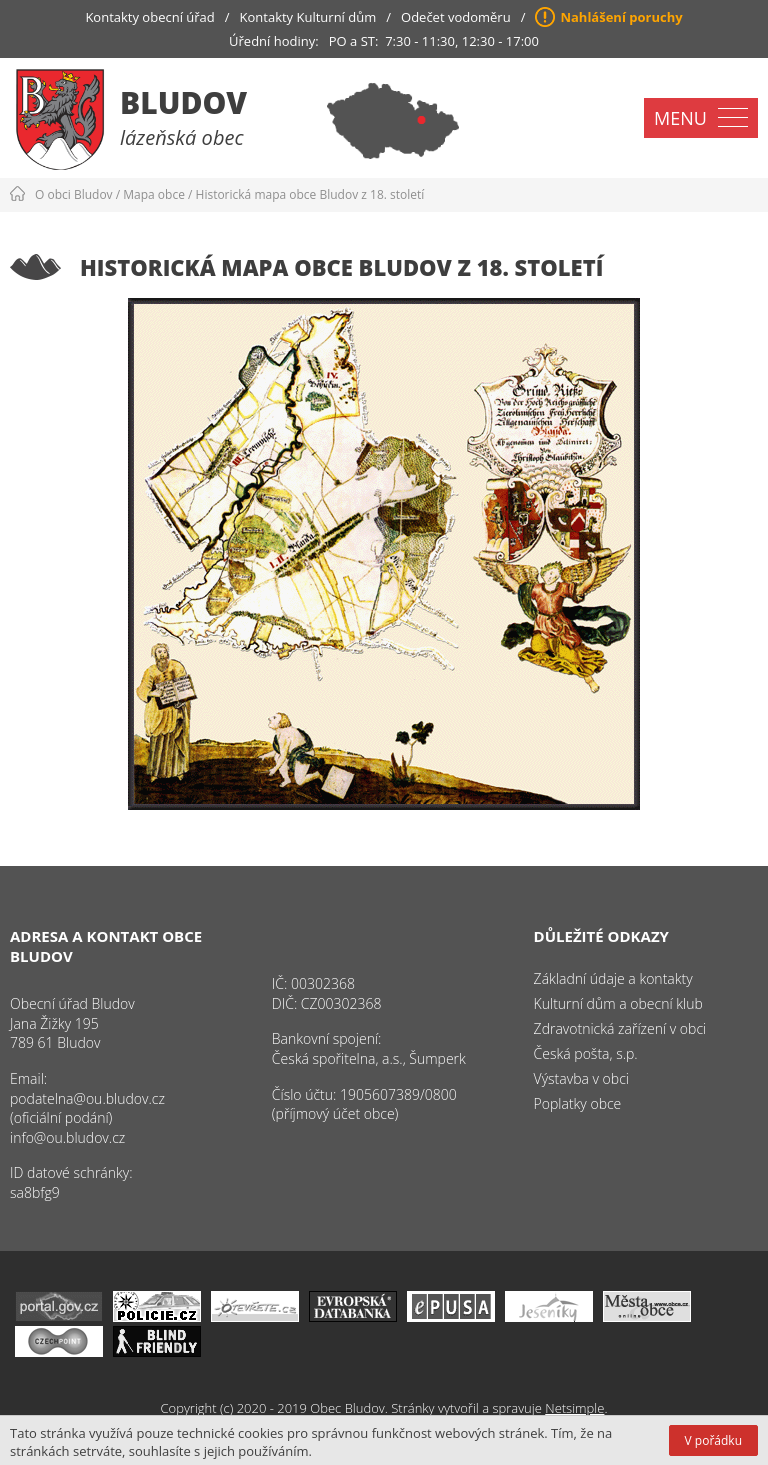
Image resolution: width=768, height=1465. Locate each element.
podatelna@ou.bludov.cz (87, 1098)
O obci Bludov (74, 194)
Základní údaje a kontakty (613, 978)
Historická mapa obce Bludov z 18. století (310, 194)
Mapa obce (154, 194)
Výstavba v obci (581, 1078)
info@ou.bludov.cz (67, 1137)
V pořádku (713, 1440)
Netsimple (574, 1408)
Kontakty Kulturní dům (308, 17)
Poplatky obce (578, 1103)
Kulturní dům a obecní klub (618, 1003)
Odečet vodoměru (456, 17)
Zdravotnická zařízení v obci (620, 1028)
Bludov (183, 102)
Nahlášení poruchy (621, 17)
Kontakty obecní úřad (149, 17)
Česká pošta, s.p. (586, 1053)
